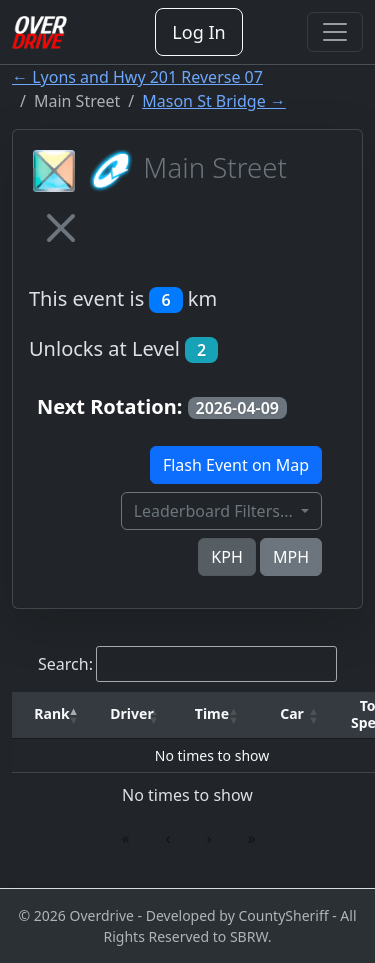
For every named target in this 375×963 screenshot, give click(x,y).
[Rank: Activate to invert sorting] (52, 715)
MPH (291, 557)
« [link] (125, 838)
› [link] (209, 838)
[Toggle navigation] (335, 32)
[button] (52, 714)
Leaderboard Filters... (215, 511)
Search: (65, 664)
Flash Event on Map (236, 465)
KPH (226, 557)
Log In (198, 32)
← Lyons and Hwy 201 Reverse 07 (137, 77)
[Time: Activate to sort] (212, 715)
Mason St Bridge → (214, 101)
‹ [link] (168, 838)
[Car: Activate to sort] (292, 715)
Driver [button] (131, 713)
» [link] (251, 838)
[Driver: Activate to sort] (132, 715)
